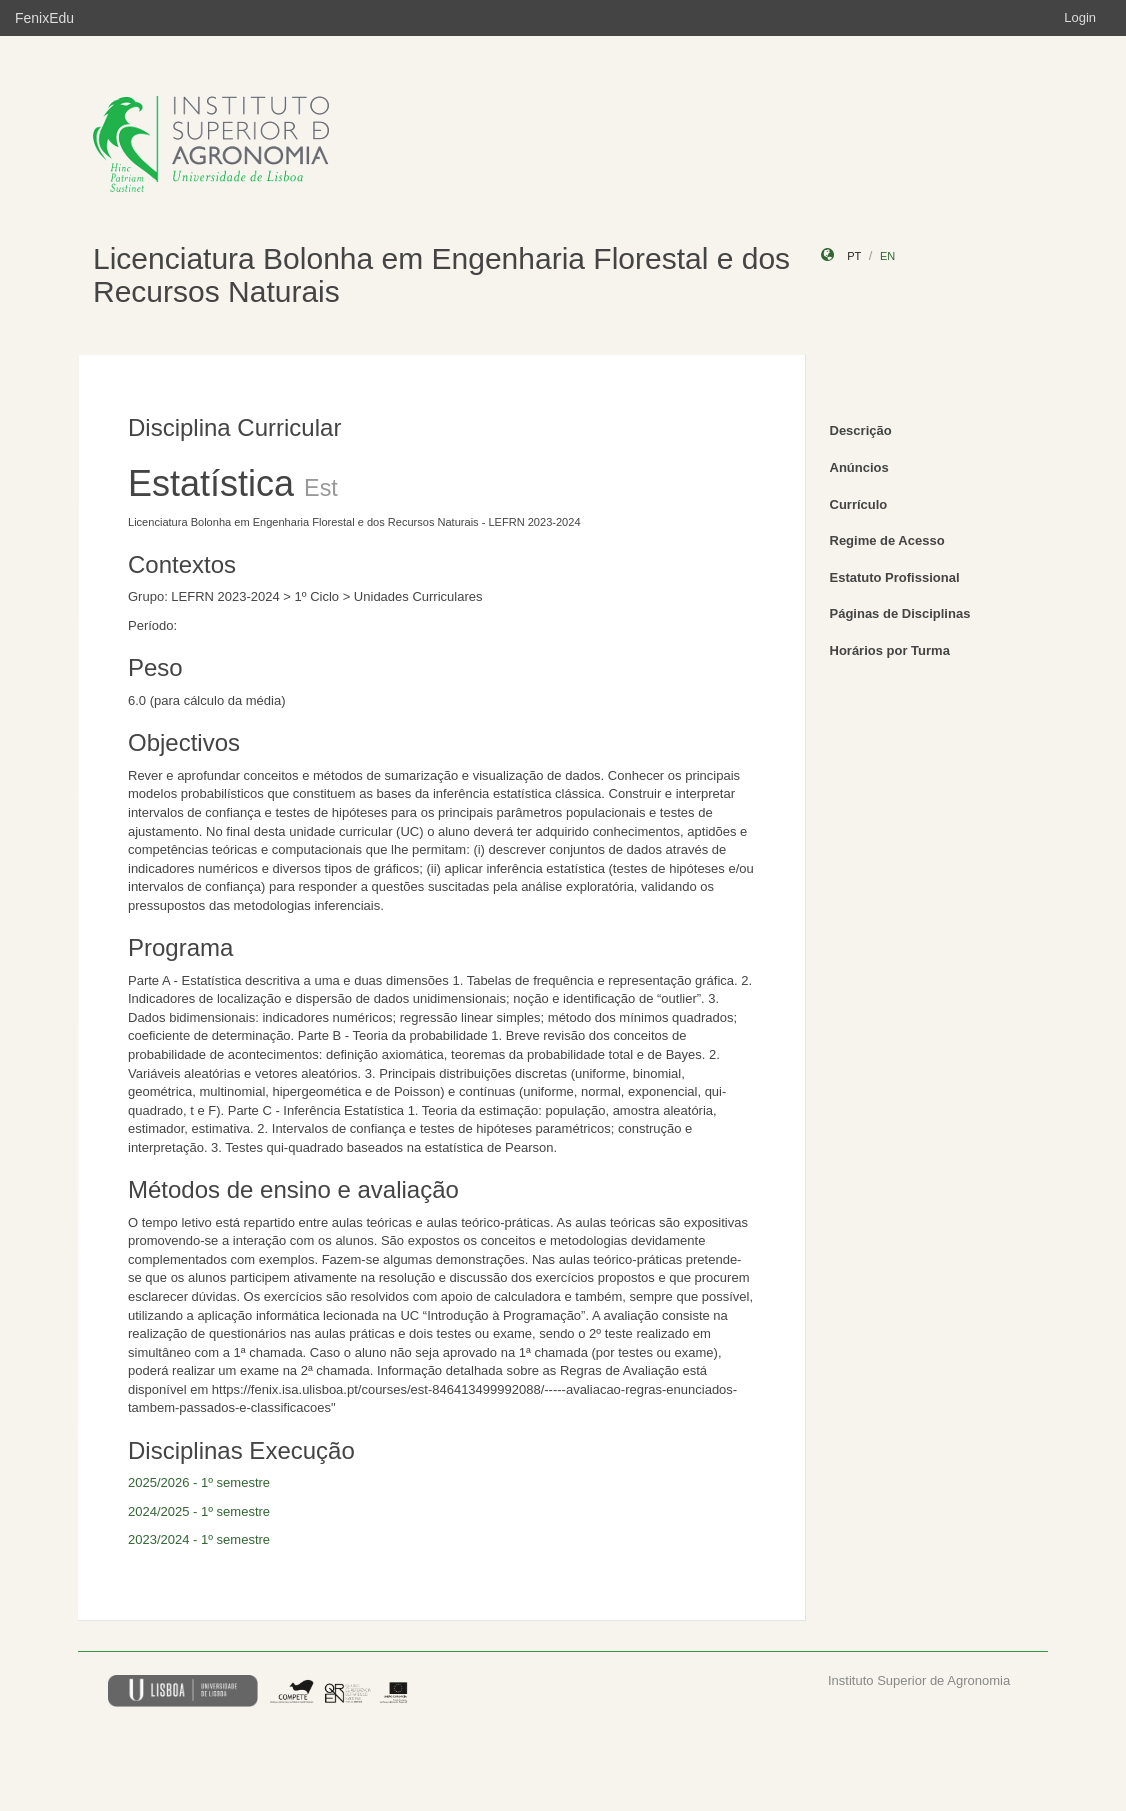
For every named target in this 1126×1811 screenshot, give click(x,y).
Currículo (859, 504)
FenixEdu (44, 18)
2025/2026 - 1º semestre (199, 1482)
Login (1080, 17)
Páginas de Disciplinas (900, 613)
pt (854, 256)
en (887, 256)
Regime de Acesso (887, 540)
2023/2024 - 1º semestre (199, 1539)
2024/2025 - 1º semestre (199, 1511)
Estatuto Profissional (895, 577)
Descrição (861, 430)
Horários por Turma (890, 650)
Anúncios (859, 467)
